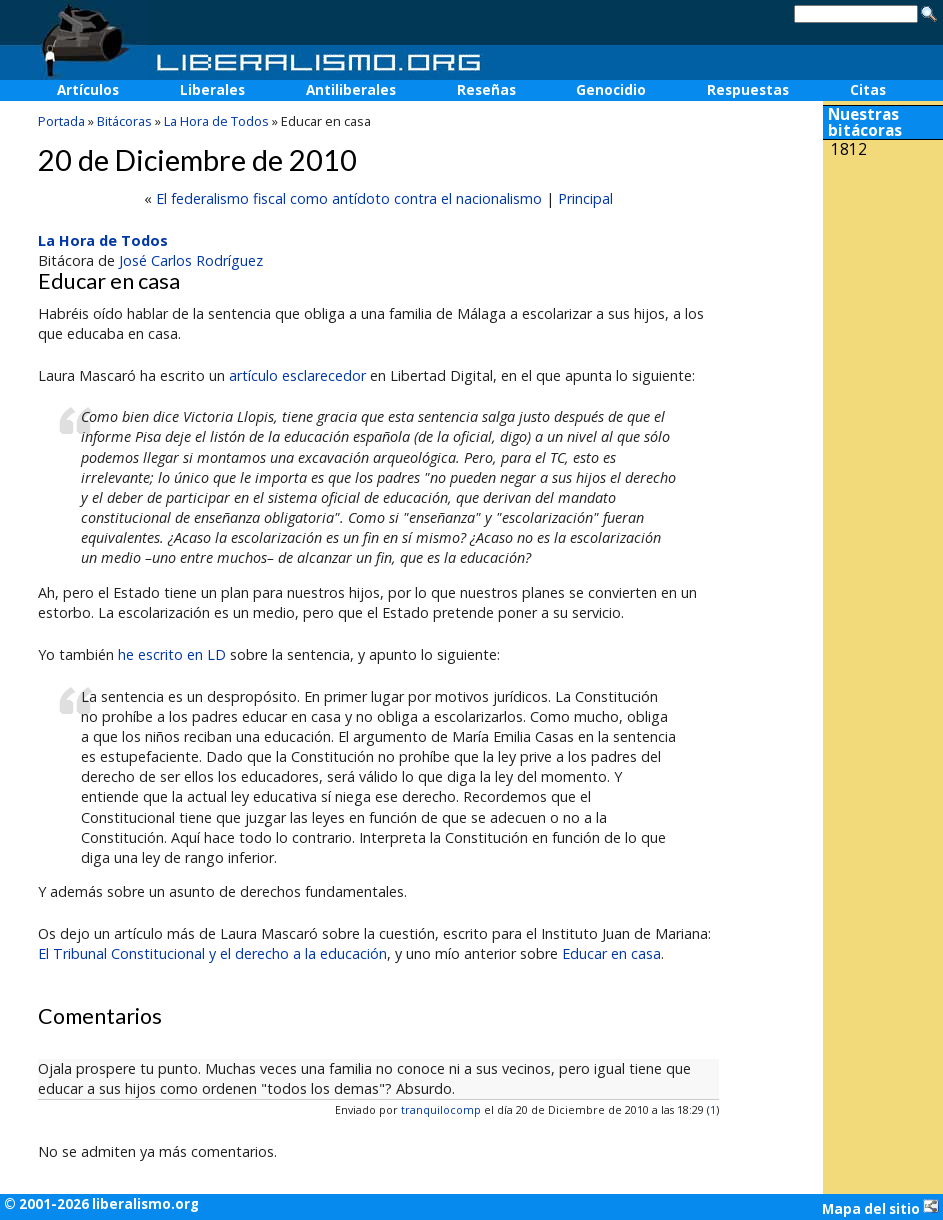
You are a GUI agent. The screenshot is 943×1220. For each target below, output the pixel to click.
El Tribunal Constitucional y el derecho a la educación (212, 953)
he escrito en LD (172, 654)
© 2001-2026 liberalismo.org (101, 1204)
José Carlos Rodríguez (191, 260)
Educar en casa (611, 953)
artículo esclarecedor (297, 375)
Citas (868, 90)
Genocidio (611, 90)
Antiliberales (351, 90)
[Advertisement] (883, 298)
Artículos (88, 90)
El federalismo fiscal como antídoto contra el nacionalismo (349, 198)
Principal (585, 198)
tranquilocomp (441, 1109)
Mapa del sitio (880, 1208)
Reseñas (486, 90)
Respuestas (748, 90)
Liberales (212, 90)
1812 (849, 149)
